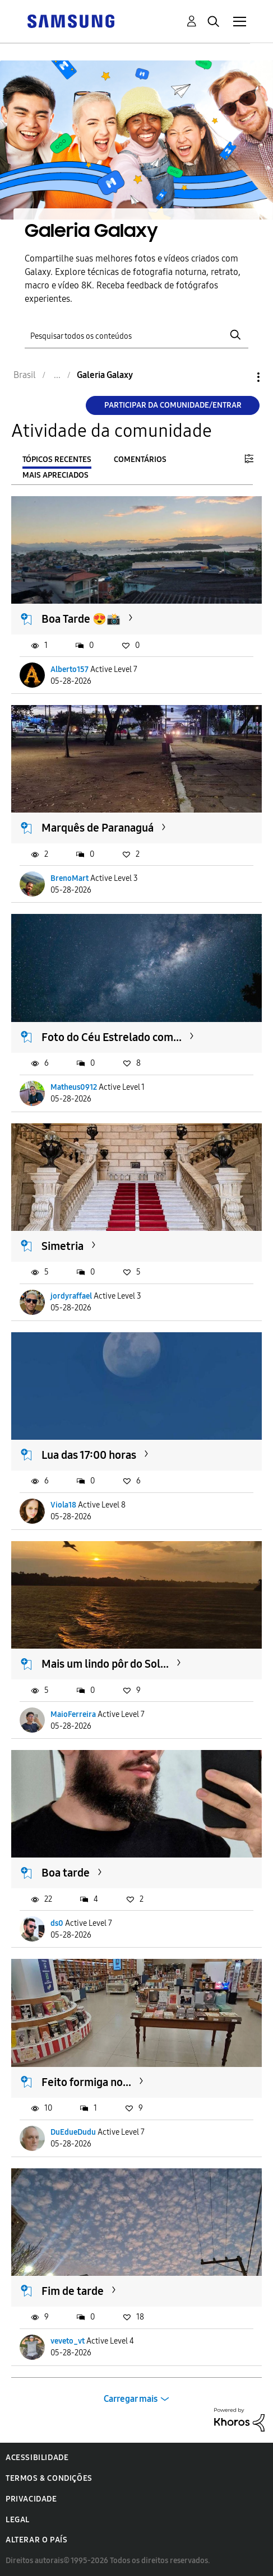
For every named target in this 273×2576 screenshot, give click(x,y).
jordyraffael (71, 1296)
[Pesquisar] (136, 335)
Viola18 (63, 1505)
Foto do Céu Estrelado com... (111, 1037)
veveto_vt (67, 2341)
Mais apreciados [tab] (55, 475)
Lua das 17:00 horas (88, 1455)
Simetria (62, 1246)
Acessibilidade (37, 2457)
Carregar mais (131, 2398)
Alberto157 (69, 669)
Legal (18, 2519)
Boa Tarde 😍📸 (81, 619)
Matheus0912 (73, 1087)
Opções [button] (239, 377)
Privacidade (31, 2499)
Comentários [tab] (140, 459)
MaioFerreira (73, 1714)
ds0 (56, 1923)
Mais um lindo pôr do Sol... (105, 1663)
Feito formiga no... (86, 2082)
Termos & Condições (49, 2478)
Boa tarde (65, 1872)
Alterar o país (36, 2540)
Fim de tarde (72, 2291)
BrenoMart (69, 878)
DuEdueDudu (73, 2132)
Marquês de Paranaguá (97, 827)
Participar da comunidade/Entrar (173, 405)
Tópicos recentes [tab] (56, 459)
